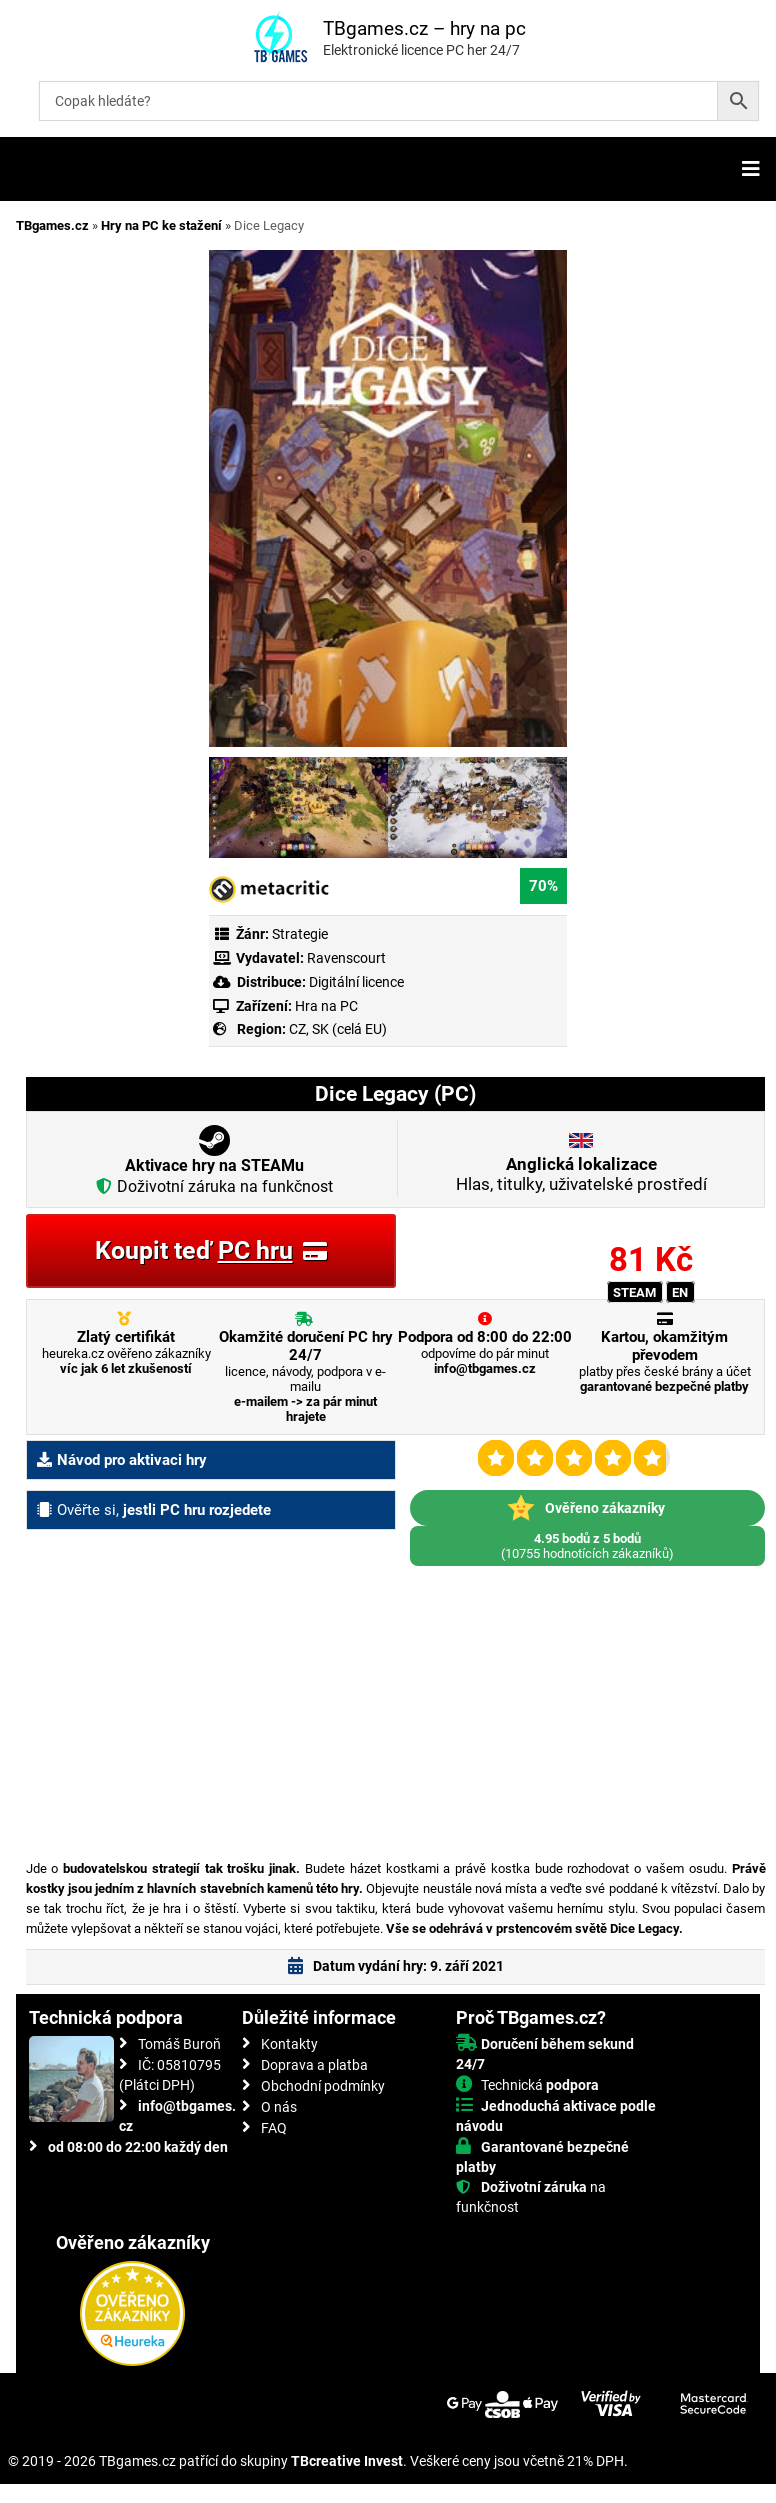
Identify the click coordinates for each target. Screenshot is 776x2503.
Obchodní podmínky (323, 2086)
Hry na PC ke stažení (161, 225)
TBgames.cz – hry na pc (424, 28)
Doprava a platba (314, 2065)
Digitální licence (355, 982)
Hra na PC (325, 1006)
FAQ (274, 2128)
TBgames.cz (52, 225)
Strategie (300, 934)
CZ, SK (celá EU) (338, 1029)
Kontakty (289, 2044)
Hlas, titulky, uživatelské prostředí (581, 1174)
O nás (279, 2107)
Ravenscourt (346, 958)
